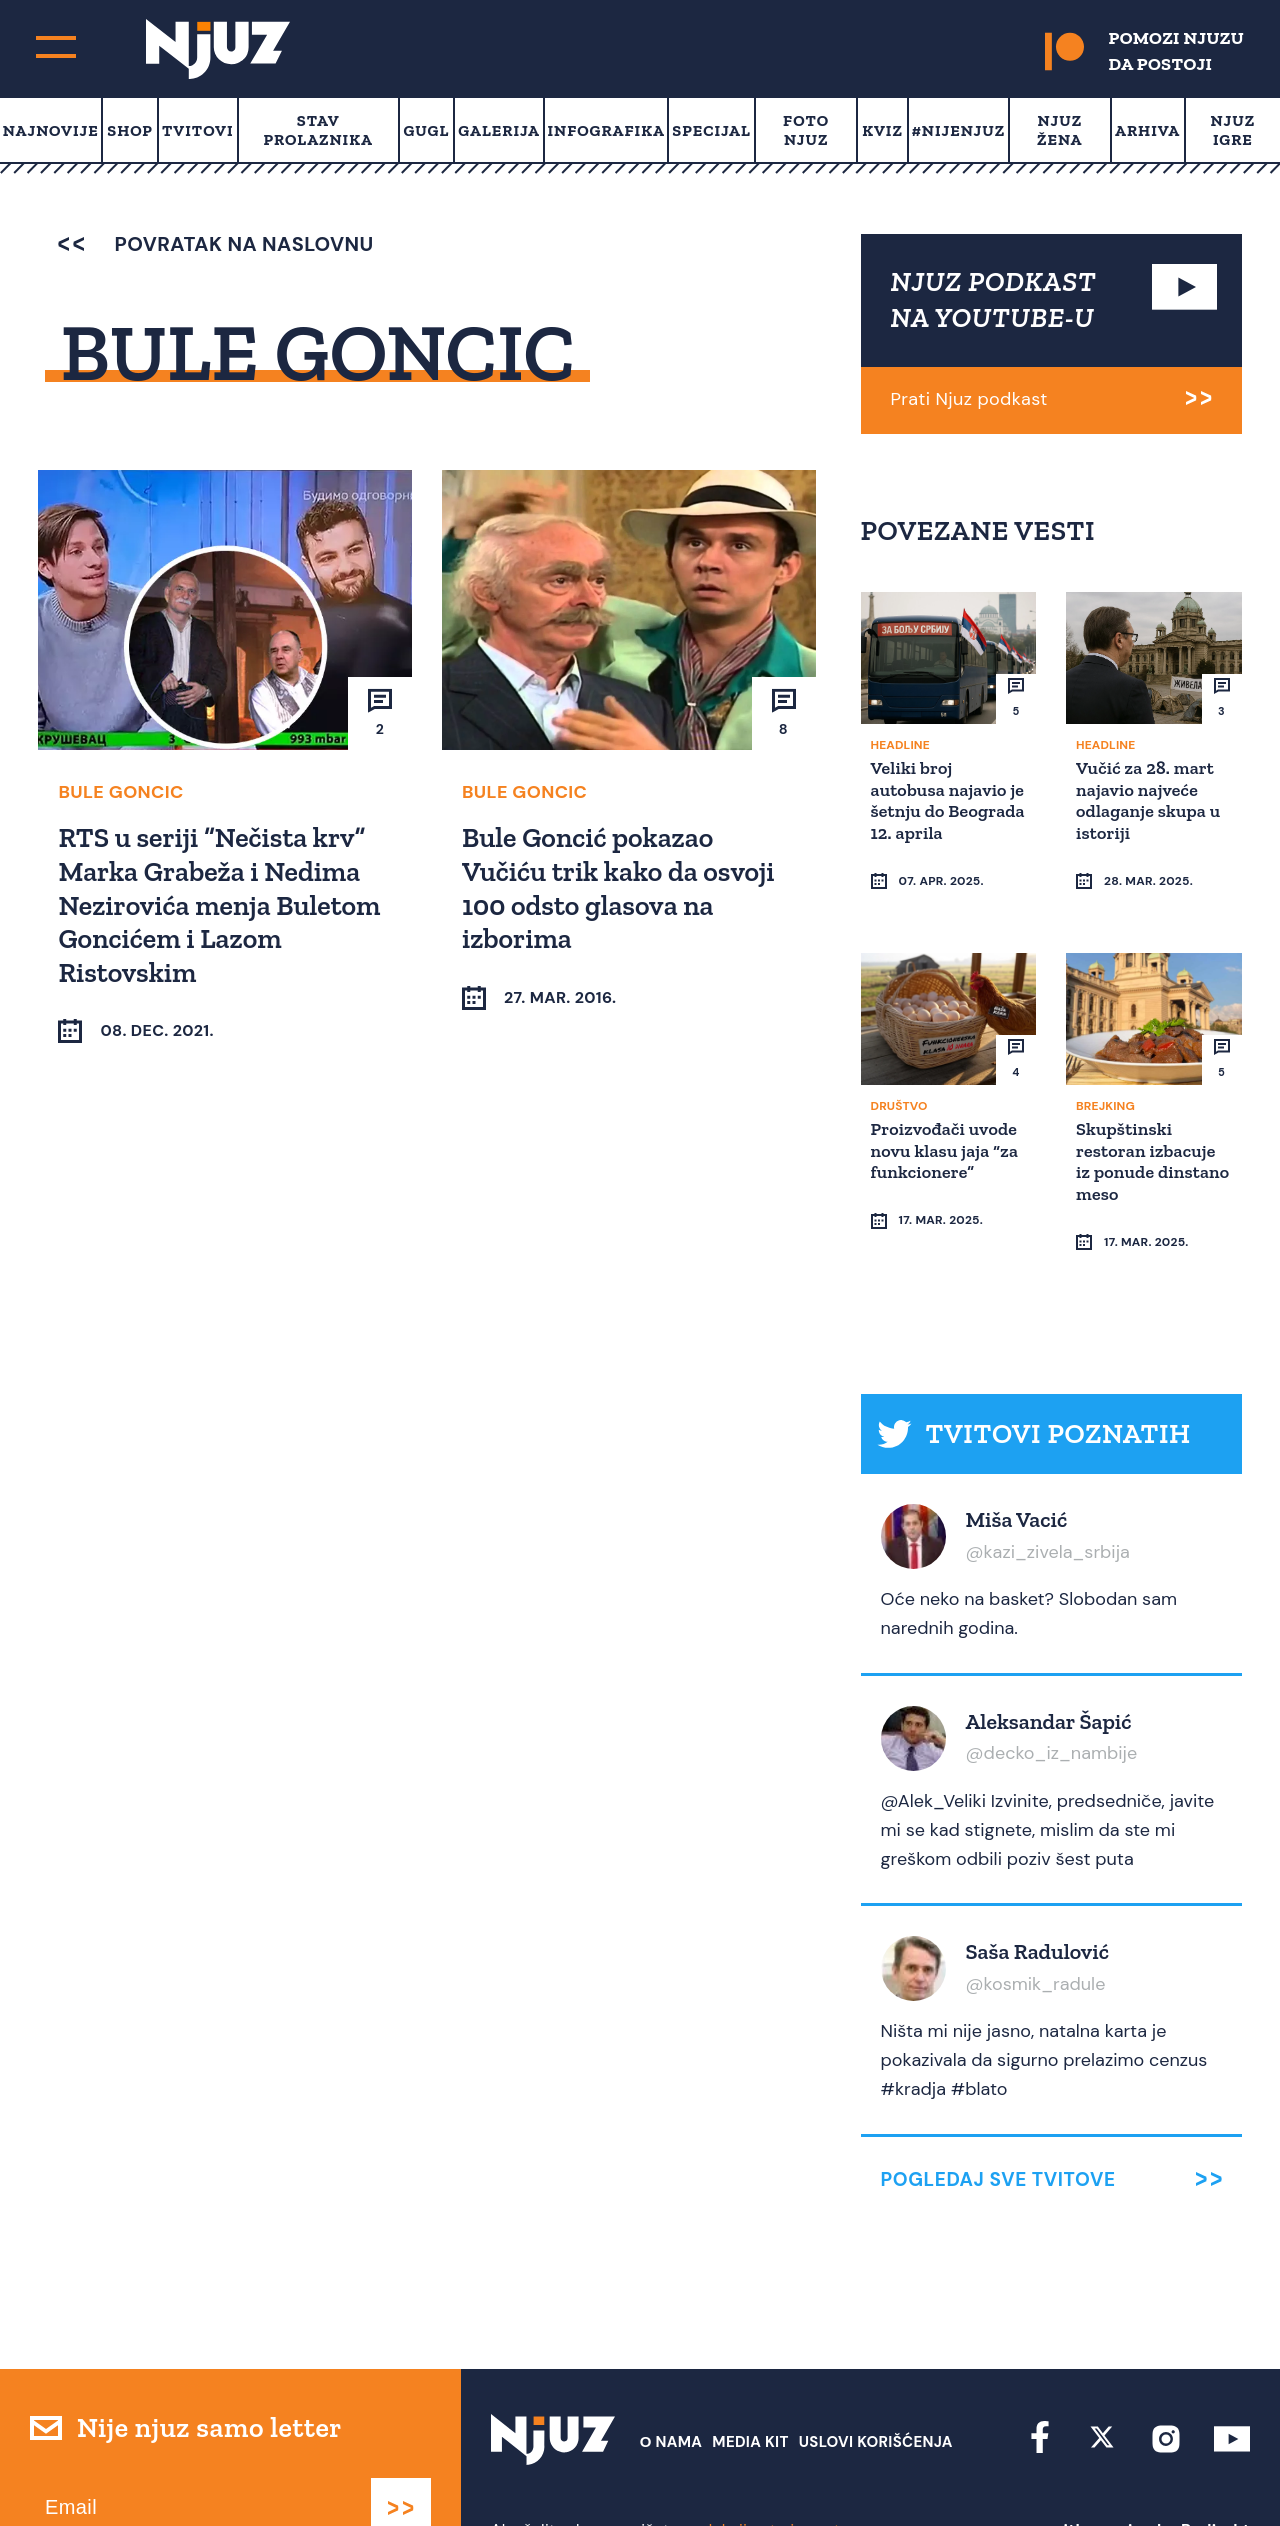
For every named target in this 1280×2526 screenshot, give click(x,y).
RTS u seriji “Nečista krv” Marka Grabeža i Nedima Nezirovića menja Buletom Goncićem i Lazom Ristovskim (222, 903)
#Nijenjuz (959, 130)
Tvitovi (198, 130)
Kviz (882, 130)
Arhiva (1147, 130)
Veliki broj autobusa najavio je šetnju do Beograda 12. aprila (942, 810)
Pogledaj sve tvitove (998, 2123)
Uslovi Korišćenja (876, 2387)
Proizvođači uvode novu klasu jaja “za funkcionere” (948, 1132)
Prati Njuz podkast (969, 399)
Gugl (426, 130)
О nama (671, 2387)
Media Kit (750, 2387)
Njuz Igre (1233, 130)
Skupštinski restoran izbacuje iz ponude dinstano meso (1148, 1143)
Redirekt (1215, 2473)
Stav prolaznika (318, 130)
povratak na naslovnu (215, 244)
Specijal (711, 130)
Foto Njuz (806, 130)
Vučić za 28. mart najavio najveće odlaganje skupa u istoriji (1151, 799)
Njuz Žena (1059, 130)
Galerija (499, 130)
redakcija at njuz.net (764, 2473)
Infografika (605, 130)
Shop (130, 130)
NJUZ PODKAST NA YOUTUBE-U (994, 299)
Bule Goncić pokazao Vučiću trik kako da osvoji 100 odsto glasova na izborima (621, 887)
